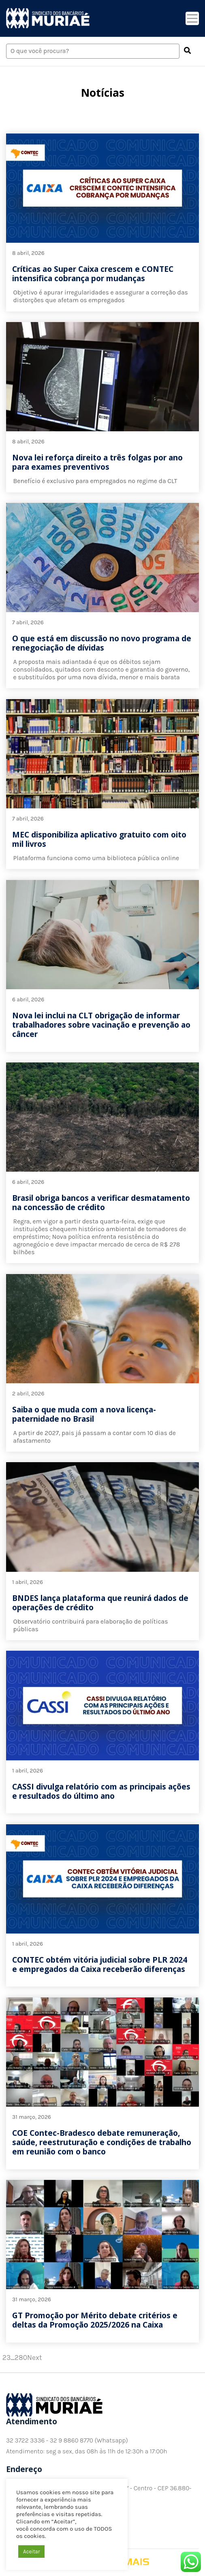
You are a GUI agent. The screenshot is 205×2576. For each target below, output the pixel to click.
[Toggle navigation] (192, 18)
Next (34, 2357)
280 (21, 2357)
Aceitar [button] (31, 2551)
